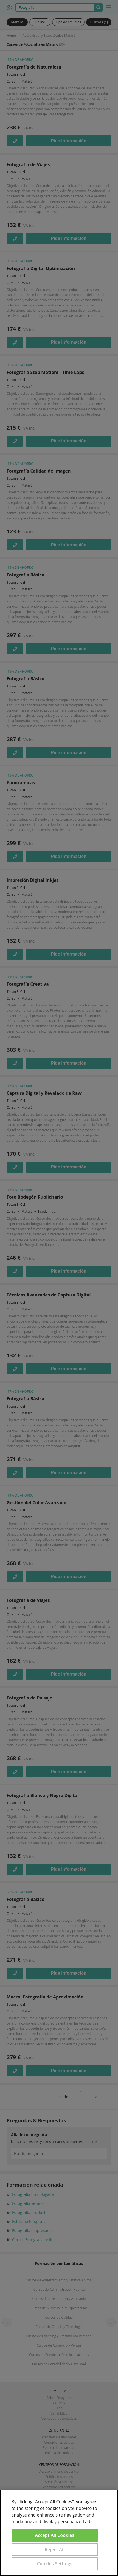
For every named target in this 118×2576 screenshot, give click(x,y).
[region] (59, 2533)
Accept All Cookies (54, 2535)
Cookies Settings (54, 2564)
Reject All (55, 2549)
